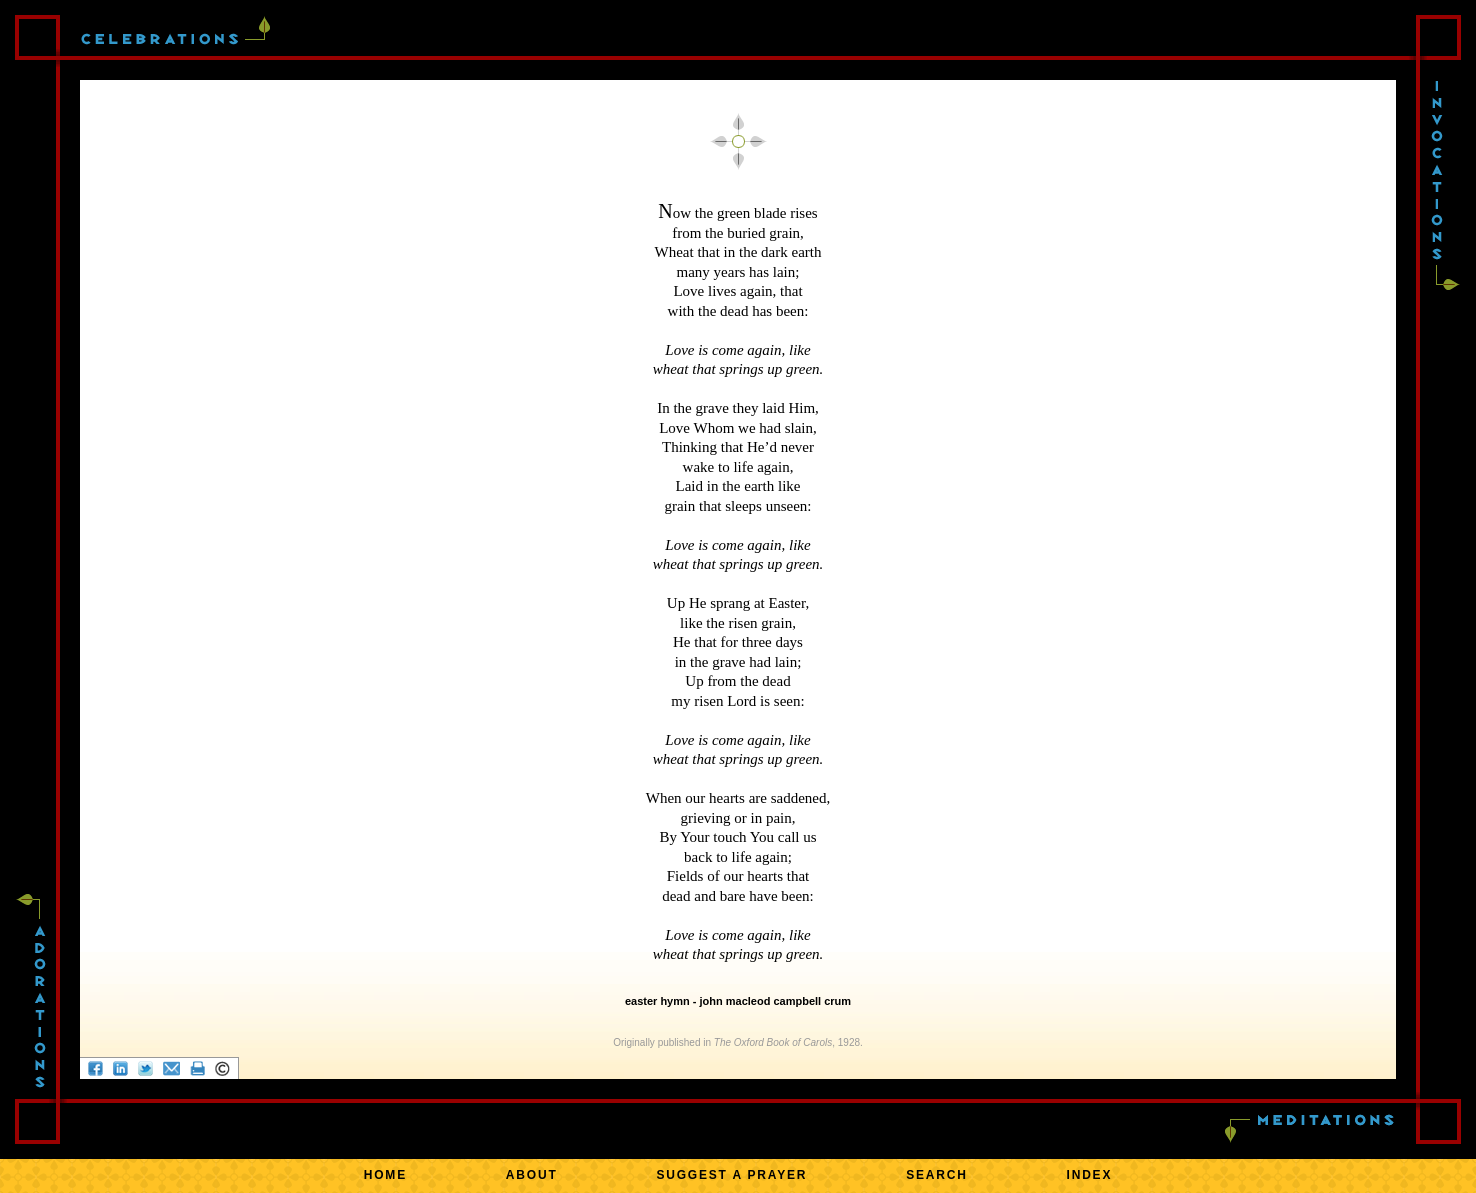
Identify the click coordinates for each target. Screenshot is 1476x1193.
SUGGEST (731, 1175)
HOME (385, 1175)
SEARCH (936, 1175)
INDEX (1090, 1175)
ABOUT (532, 1175)
